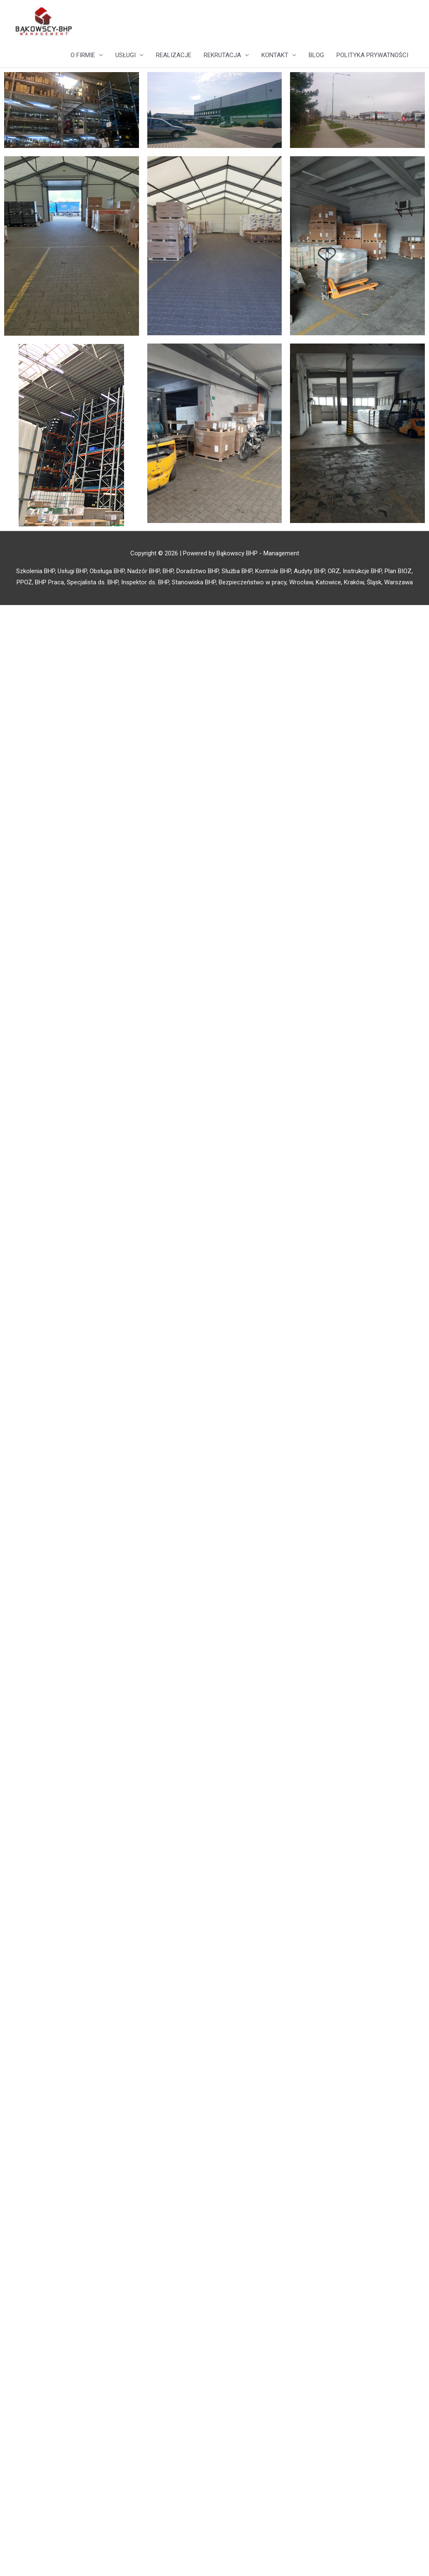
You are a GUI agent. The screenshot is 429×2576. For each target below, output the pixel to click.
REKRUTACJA (222, 55)
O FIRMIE (83, 55)
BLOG (316, 55)
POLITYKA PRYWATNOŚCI (372, 55)
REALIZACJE (173, 55)
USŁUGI (125, 55)
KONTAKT (274, 55)
